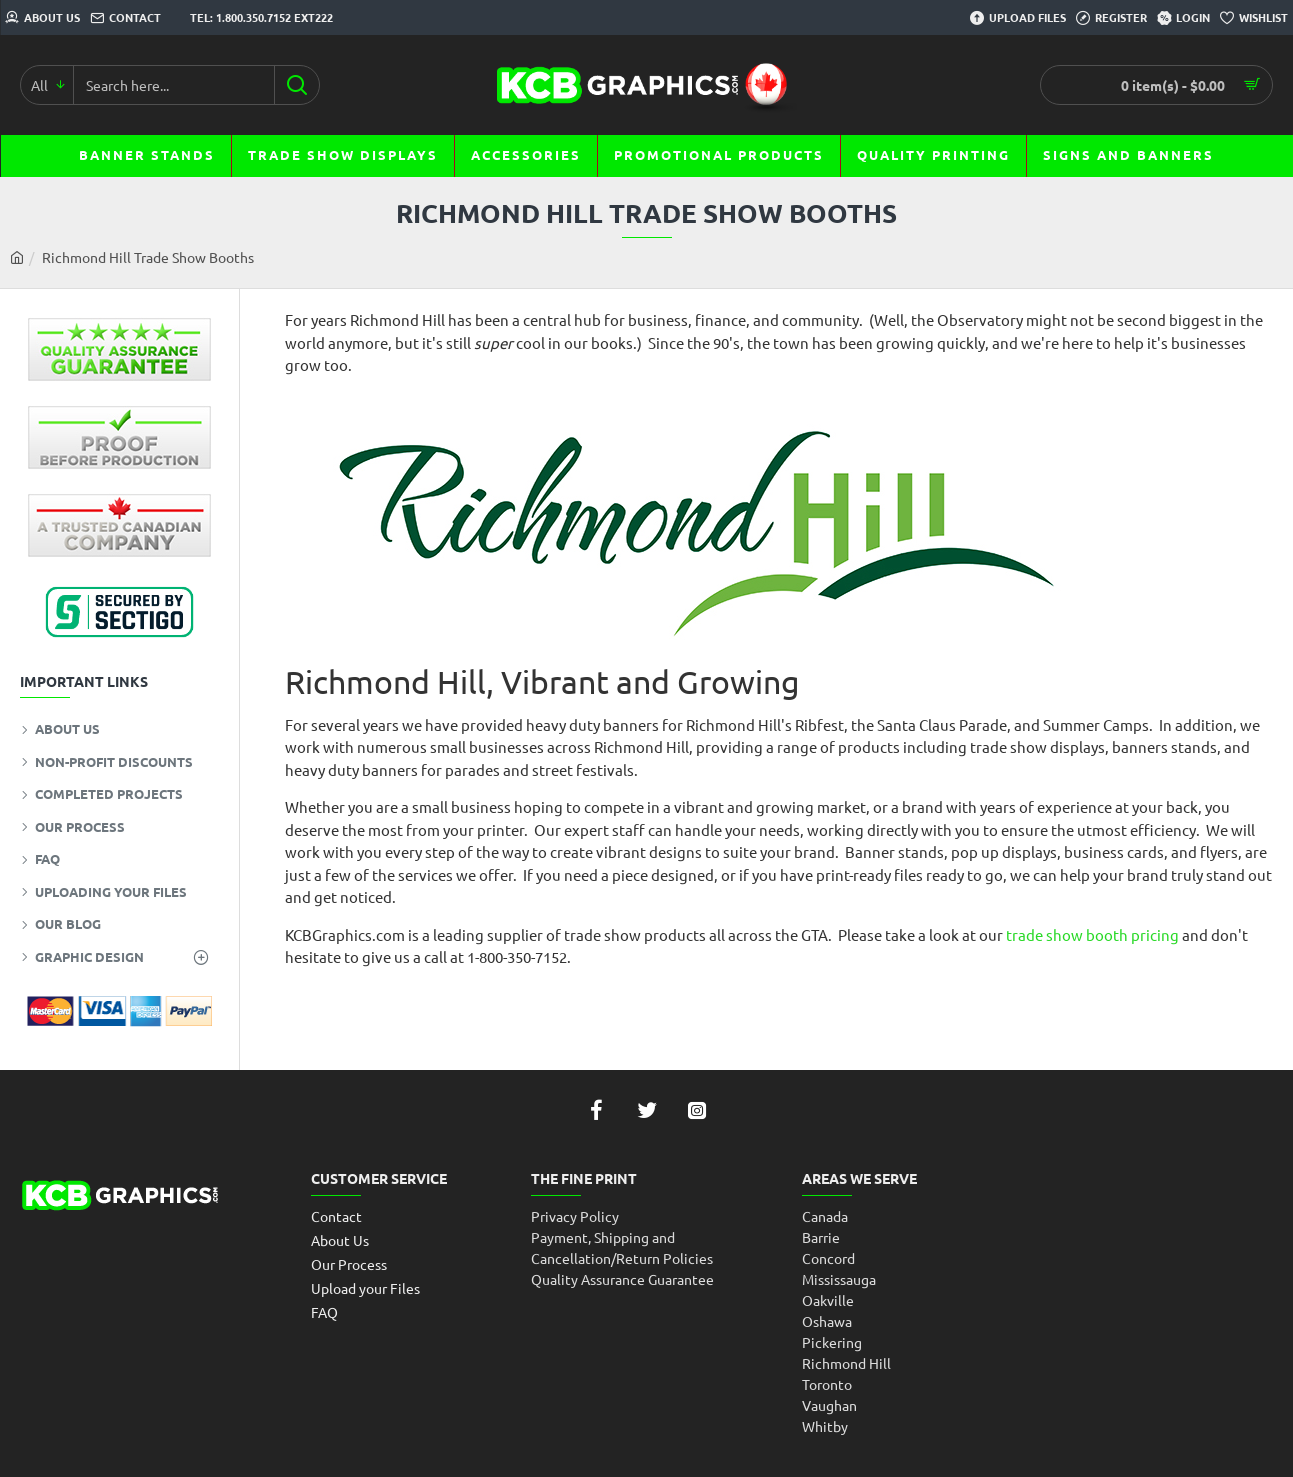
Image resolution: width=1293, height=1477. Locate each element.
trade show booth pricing (1092, 934)
